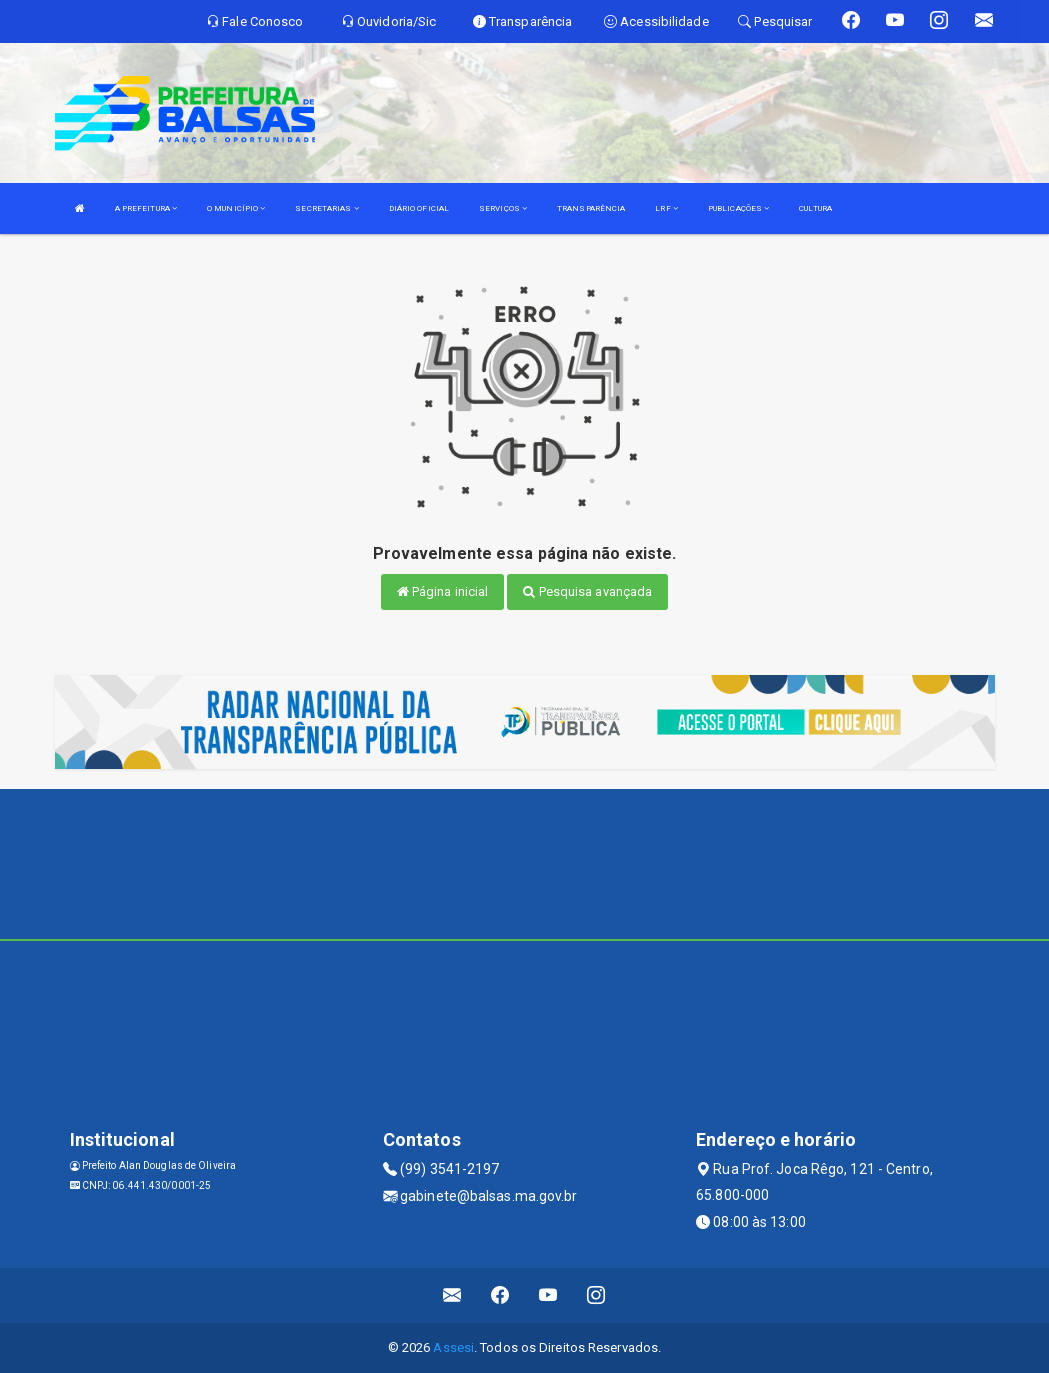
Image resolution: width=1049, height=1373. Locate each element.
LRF (666, 208)
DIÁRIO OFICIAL (419, 208)
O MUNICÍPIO (236, 208)
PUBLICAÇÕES (738, 208)
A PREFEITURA (146, 208)
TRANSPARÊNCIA (591, 208)
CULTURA (815, 208)
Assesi (453, 1347)
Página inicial (443, 591)
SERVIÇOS (503, 208)
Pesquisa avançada (587, 591)
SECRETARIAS (326, 208)
